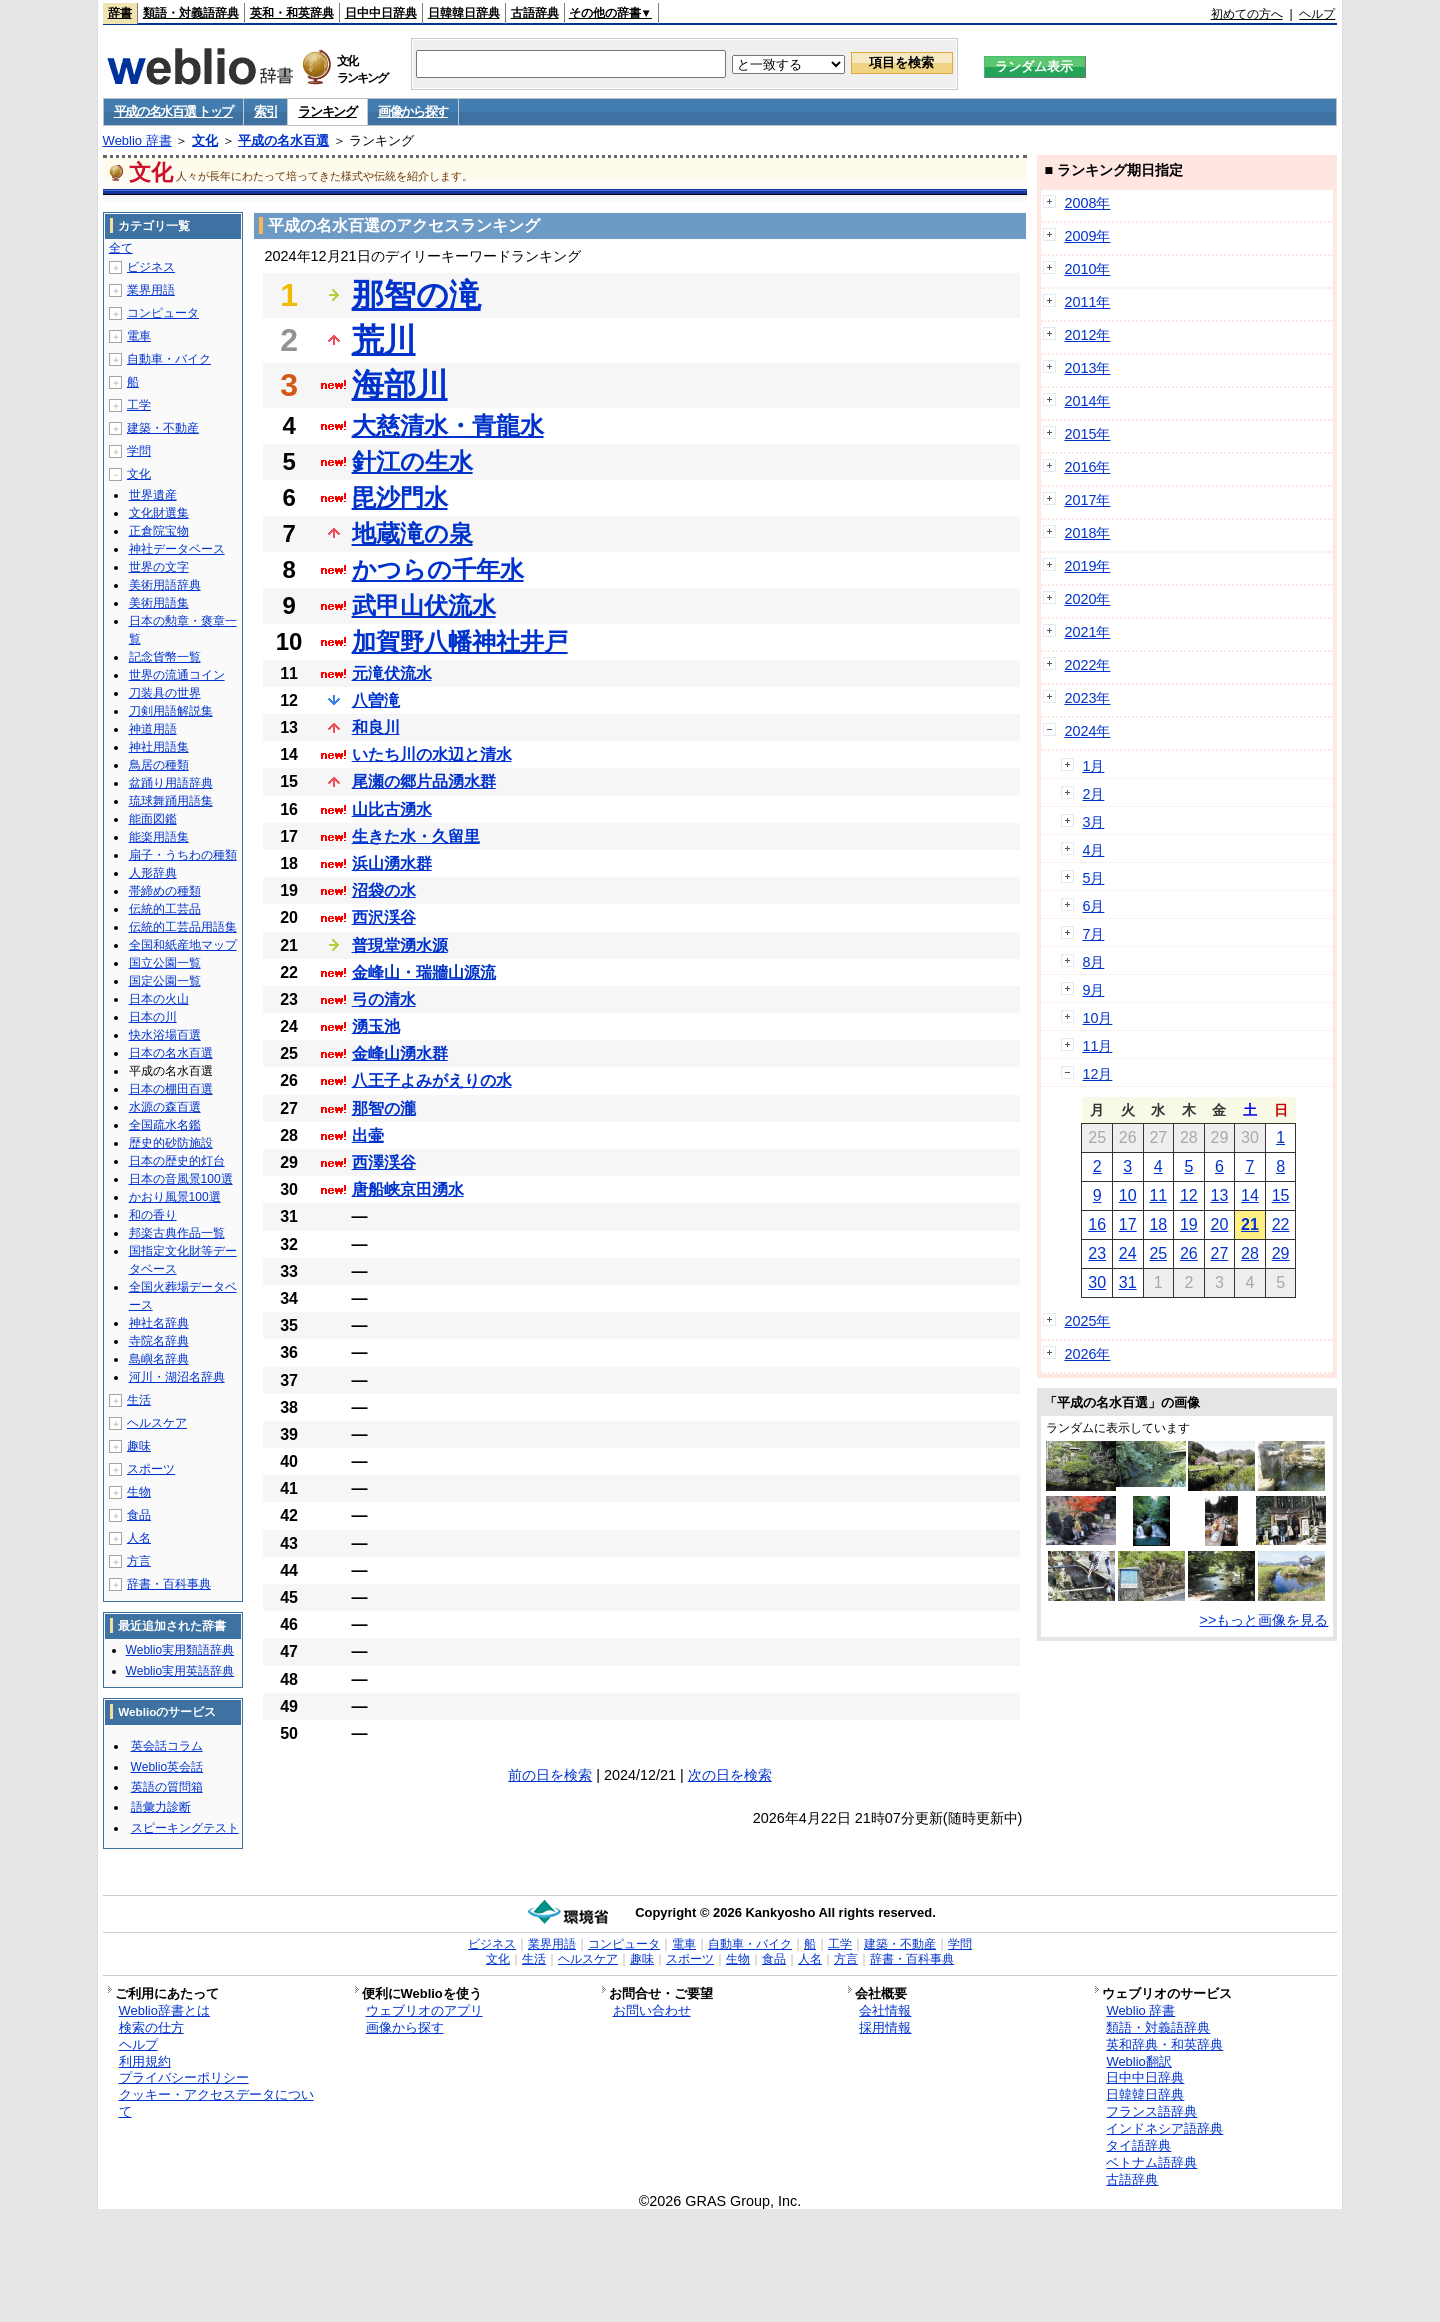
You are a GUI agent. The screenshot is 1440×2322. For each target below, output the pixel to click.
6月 (1093, 906)
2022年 (1087, 665)
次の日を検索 (730, 1775)
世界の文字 (159, 567)
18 (1158, 1224)
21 (1250, 1224)
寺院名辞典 (159, 1341)
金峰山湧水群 (400, 1053)
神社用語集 (159, 747)
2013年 (1087, 368)
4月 (1093, 850)
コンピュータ (163, 313)
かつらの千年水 (438, 569)
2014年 (1087, 401)
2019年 (1087, 566)
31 (1128, 1282)
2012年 (1087, 335)
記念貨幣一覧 (165, 657)
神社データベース (177, 549)
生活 (139, 1400)
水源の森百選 (165, 1107)
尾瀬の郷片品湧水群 (424, 781)
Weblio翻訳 (1138, 2061)
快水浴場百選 (165, 1035)
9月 (1093, 990)
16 (1097, 1224)
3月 (1093, 822)
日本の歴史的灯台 (177, 1161)
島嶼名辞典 (159, 1359)
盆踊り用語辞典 (171, 783)
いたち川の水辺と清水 (432, 754)
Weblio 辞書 (137, 140)
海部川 (400, 385)
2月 (1093, 794)
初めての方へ (1247, 14)
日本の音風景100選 (181, 1179)
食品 (139, 1515)
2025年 (1087, 1321)
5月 (1093, 878)
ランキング (327, 111)
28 (1250, 1253)
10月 (1097, 1018)
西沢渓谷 (384, 917)
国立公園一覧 (165, 963)
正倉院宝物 (159, 531)
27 (1220, 1253)
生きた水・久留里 (416, 836)
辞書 (120, 13)
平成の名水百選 (283, 140)
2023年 (1087, 698)
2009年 (1087, 236)
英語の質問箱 (167, 1787)
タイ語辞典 (1138, 2145)
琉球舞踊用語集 (171, 801)
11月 (1097, 1046)
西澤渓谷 (384, 1162)
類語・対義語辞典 (191, 13)
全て (121, 248)
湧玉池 (376, 1026)
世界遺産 (153, 495)
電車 (139, 336)
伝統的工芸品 (165, 909)
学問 (139, 451)
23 (1097, 1253)
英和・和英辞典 (292, 13)
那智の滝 (416, 295)
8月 (1093, 962)
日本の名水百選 (171, 1053)
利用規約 (145, 2061)
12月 (1097, 1074)
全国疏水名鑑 (165, 1125)
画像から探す (413, 111)
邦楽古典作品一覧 (177, 1233)
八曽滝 (376, 700)
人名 (139, 1538)
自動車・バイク (169, 359)
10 (1128, 1195)
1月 (1093, 766)
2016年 (1087, 467)
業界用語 (151, 290)
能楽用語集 (159, 837)
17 (1128, 1224)
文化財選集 (159, 513)
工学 (139, 405)
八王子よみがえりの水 (432, 1080)
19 (1189, 1224)
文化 (205, 140)
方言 (139, 1561)
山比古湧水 (392, 809)
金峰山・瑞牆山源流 (424, 972)
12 (1189, 1195)
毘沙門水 (400, 497)
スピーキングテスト (185, 1828)
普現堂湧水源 (400, 945)
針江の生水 (412, 461)
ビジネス (151, 267)
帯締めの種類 (165, 891)
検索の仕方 (151, 2027)
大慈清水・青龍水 (448, 425)
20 (1220, 1224)
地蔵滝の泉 (412, 533)
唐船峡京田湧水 (408, 1189)
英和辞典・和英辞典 (1164, 2044)
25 (1158, 1253)
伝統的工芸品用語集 (183, 927)
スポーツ (151, 1469)
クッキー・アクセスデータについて (216, 2103)
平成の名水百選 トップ (173, 111)
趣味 (139, 1446)
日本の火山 (159, 999)
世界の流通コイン (177, 675)
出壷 (368, 1135)
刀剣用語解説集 (171, 711)
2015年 (1087, 434)
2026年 (1087, 1354)
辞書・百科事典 (169, 1584)
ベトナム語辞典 (1151, 2162)
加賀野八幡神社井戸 (460, 641)
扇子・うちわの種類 (183, 855)
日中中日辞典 (381, 13)
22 (1281, 1224)
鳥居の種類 (159, 765)
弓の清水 (384, 999)
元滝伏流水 (392, 673)
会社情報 (885, 2010)
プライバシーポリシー (184, 2077)
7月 (1093, 934)
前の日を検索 (550, 1775)
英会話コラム (167, 1746)
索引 (265, 111)
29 (1281, 1253)
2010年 (1087, 269)
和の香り (153, 1215)
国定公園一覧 (165, 981)
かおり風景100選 (175, 1197)
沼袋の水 (384, 890)
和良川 (376, 727)
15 (1281, 1195)
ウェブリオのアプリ (424, 2010)
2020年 (1087, 599)
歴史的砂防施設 (171, 1143)
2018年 (1087, 533)
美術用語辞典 (165, 585)
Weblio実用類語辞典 (180, 1650)
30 (1097, 1282)
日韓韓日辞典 (464, 13)
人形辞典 (153, 873)
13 (1220, 1195)
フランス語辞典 (1151, 2111)
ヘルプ (1317, 14)
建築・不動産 (163, 428)
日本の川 (153, 1017)
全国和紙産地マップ (183, 945)
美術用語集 (159, 603)
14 (1250, 1195)
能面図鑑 (153, 819)
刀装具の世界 (165, 693)
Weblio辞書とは (164, 2010)
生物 (139, 1492)
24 (1128, 1253)
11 (1158, 1195)
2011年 (1087, 302)
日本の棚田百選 (171, 1089)
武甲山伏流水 (424, 605)
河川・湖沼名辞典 (177, 1377)
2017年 (1087, 500)
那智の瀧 (384, 1108)
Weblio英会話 (167, 1767)
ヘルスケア (157, 1423)
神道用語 (153, 729)
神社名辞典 (159, 1323)
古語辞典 (535, 13)
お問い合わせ (652, 2010)
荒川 (384, 340)
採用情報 (885, 2027)
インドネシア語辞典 (1164, 2128)
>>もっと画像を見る (1264, 1620)
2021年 (1087, 632)
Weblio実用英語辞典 (180, 1671)
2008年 (1087, 203)
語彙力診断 (161, 1807)
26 (1189, 1253)
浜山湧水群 (392, 863)
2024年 (1087, 731)
